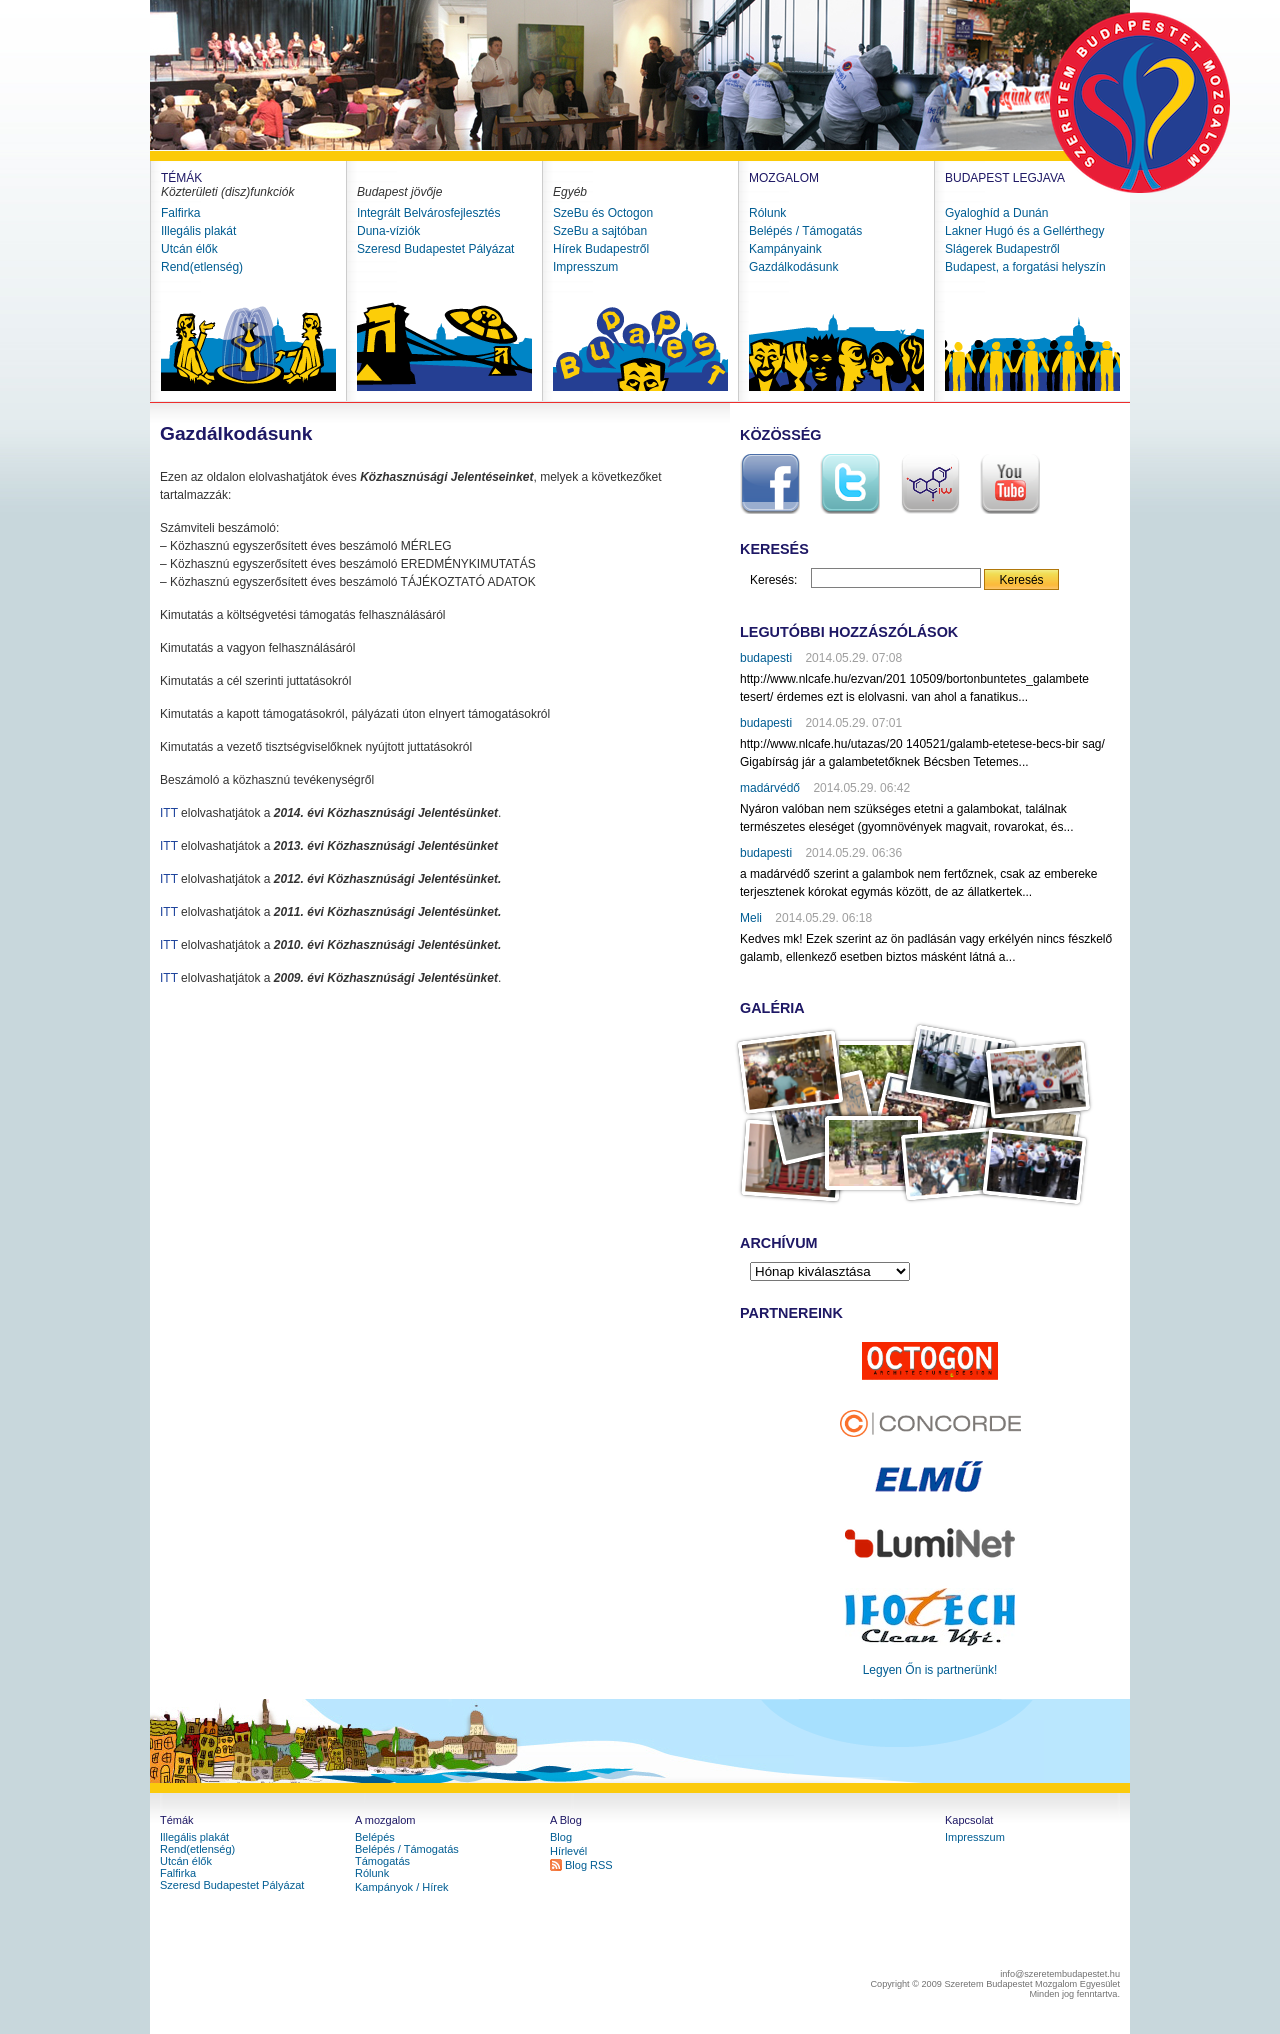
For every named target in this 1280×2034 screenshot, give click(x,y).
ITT (169, 813)
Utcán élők (189, 249)
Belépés (375, 1837)
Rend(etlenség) (202, 267)
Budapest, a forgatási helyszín (1025, 267)
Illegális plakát (198, 231)
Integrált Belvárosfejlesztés (428, 213)
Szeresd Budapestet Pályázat (435, 249)
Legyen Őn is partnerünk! (930, 1670)
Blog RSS (589, 1865)
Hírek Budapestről (601, 249)
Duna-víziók (388, 231)
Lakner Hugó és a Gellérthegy (1024, 231)
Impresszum (585, 267)
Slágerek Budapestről (1002, 249)
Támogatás (382, 1861)
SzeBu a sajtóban (600, 231)
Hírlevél (568, 1851)
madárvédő (770, 788)
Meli (751, 918)
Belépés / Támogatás (805, 231)
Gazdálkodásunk (793, 267)
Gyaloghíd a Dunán (996, 213)
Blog (561, 1837)
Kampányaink (785, 249)
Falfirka (180, 213)
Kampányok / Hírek (402, 1887)
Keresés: (773, 580)
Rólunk (767, 213)
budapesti (766, 658)
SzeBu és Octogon (603, 213)
